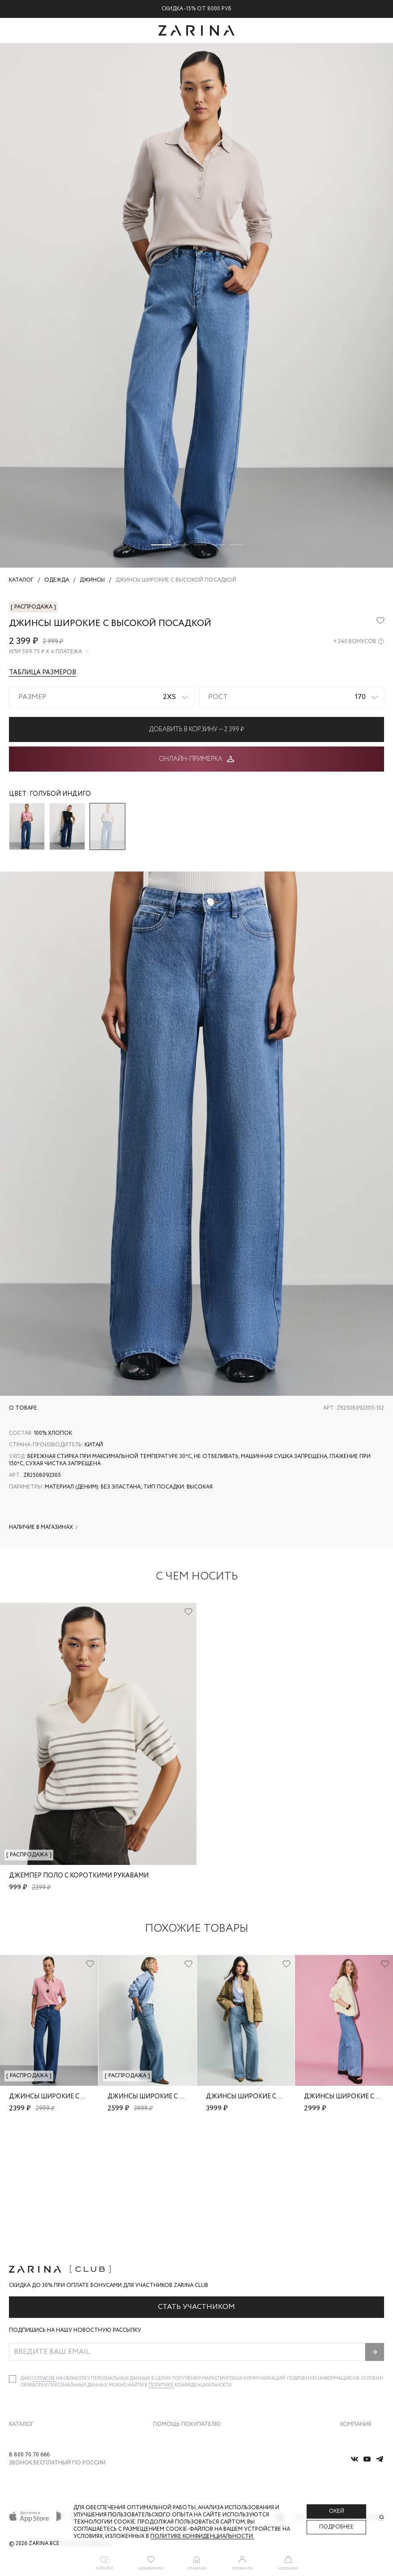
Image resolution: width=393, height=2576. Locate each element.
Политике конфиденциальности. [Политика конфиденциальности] (202, 2536)
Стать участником (196, 2196)
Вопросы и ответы (175, 2363)
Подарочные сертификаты (186, 2401)
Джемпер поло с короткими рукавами (79, 1875)
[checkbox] (12, 2267)
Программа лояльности (183, 2382)
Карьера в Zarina (361, 2344)
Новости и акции (362, 2382)
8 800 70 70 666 (29, 2455)
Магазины (353, 2401)
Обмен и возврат (173, 2344)
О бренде (351, 2325)
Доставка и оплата (176, 2325)
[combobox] (101, 697)
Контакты (352, 2363)
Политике (162, 2274)
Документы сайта (175, 2419)
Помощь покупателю (187, 2313)
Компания (355, 2313)
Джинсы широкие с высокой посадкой (81, 2096)
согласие (44, 2267)
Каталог (21, 2313)
